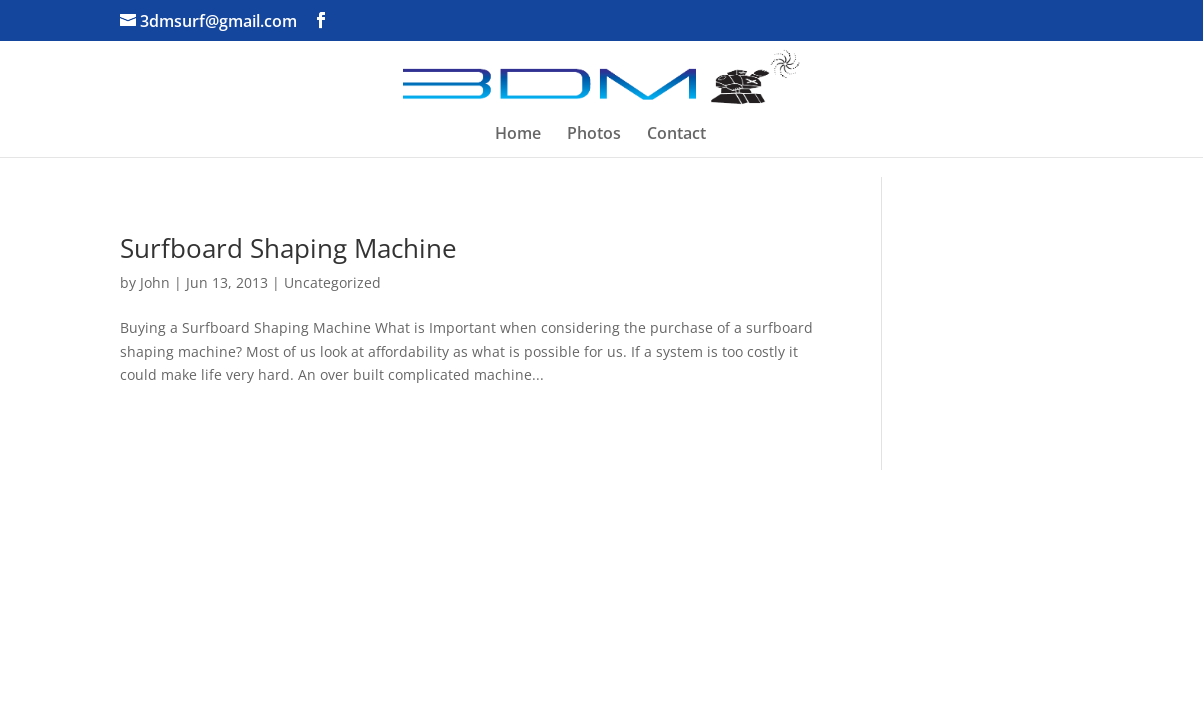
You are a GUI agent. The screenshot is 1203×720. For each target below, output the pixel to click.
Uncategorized (332, 282)
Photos (594, 135)
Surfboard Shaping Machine (288, 248)
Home (518, 135)
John (155, 282)
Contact (676, 135)
